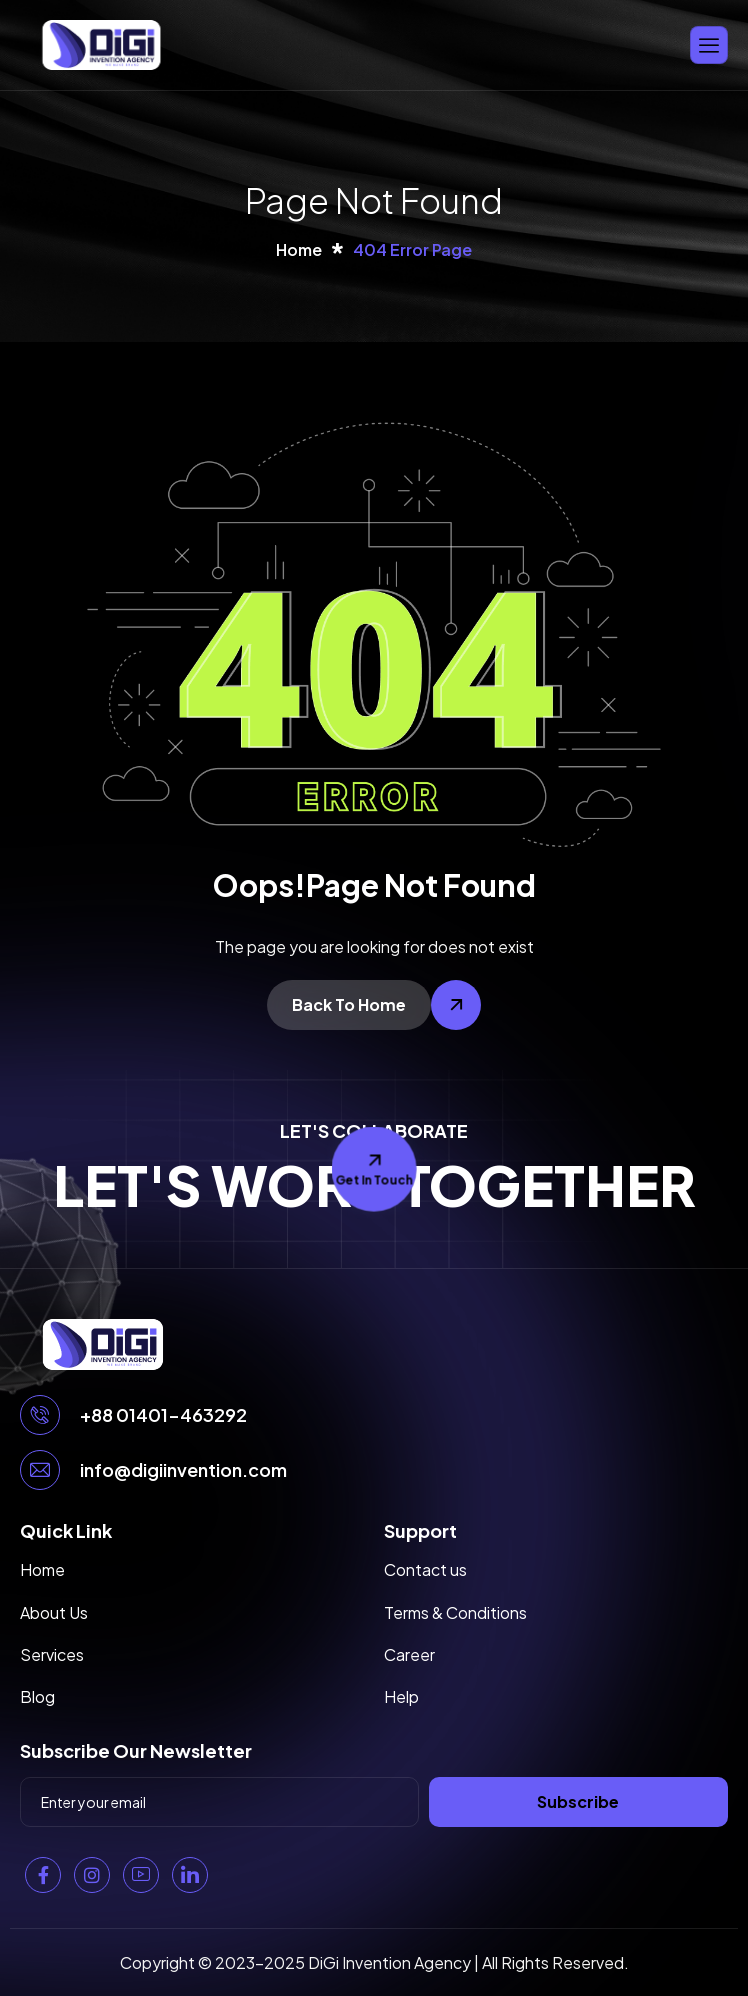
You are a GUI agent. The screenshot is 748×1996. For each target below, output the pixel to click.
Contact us (425, 1569)
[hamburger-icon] (709, 44)
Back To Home (349, 1004)
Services (52, 1654)
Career (409, 1654)
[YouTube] (141, 1875)
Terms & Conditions (455, 1612)
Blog (37, 1696)
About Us (54, 1612)
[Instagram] (92, 1875)
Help (401, 1696)
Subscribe (578, 1801)
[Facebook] (43, 1875)
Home (42, 1569)
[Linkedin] (190, 1875)
